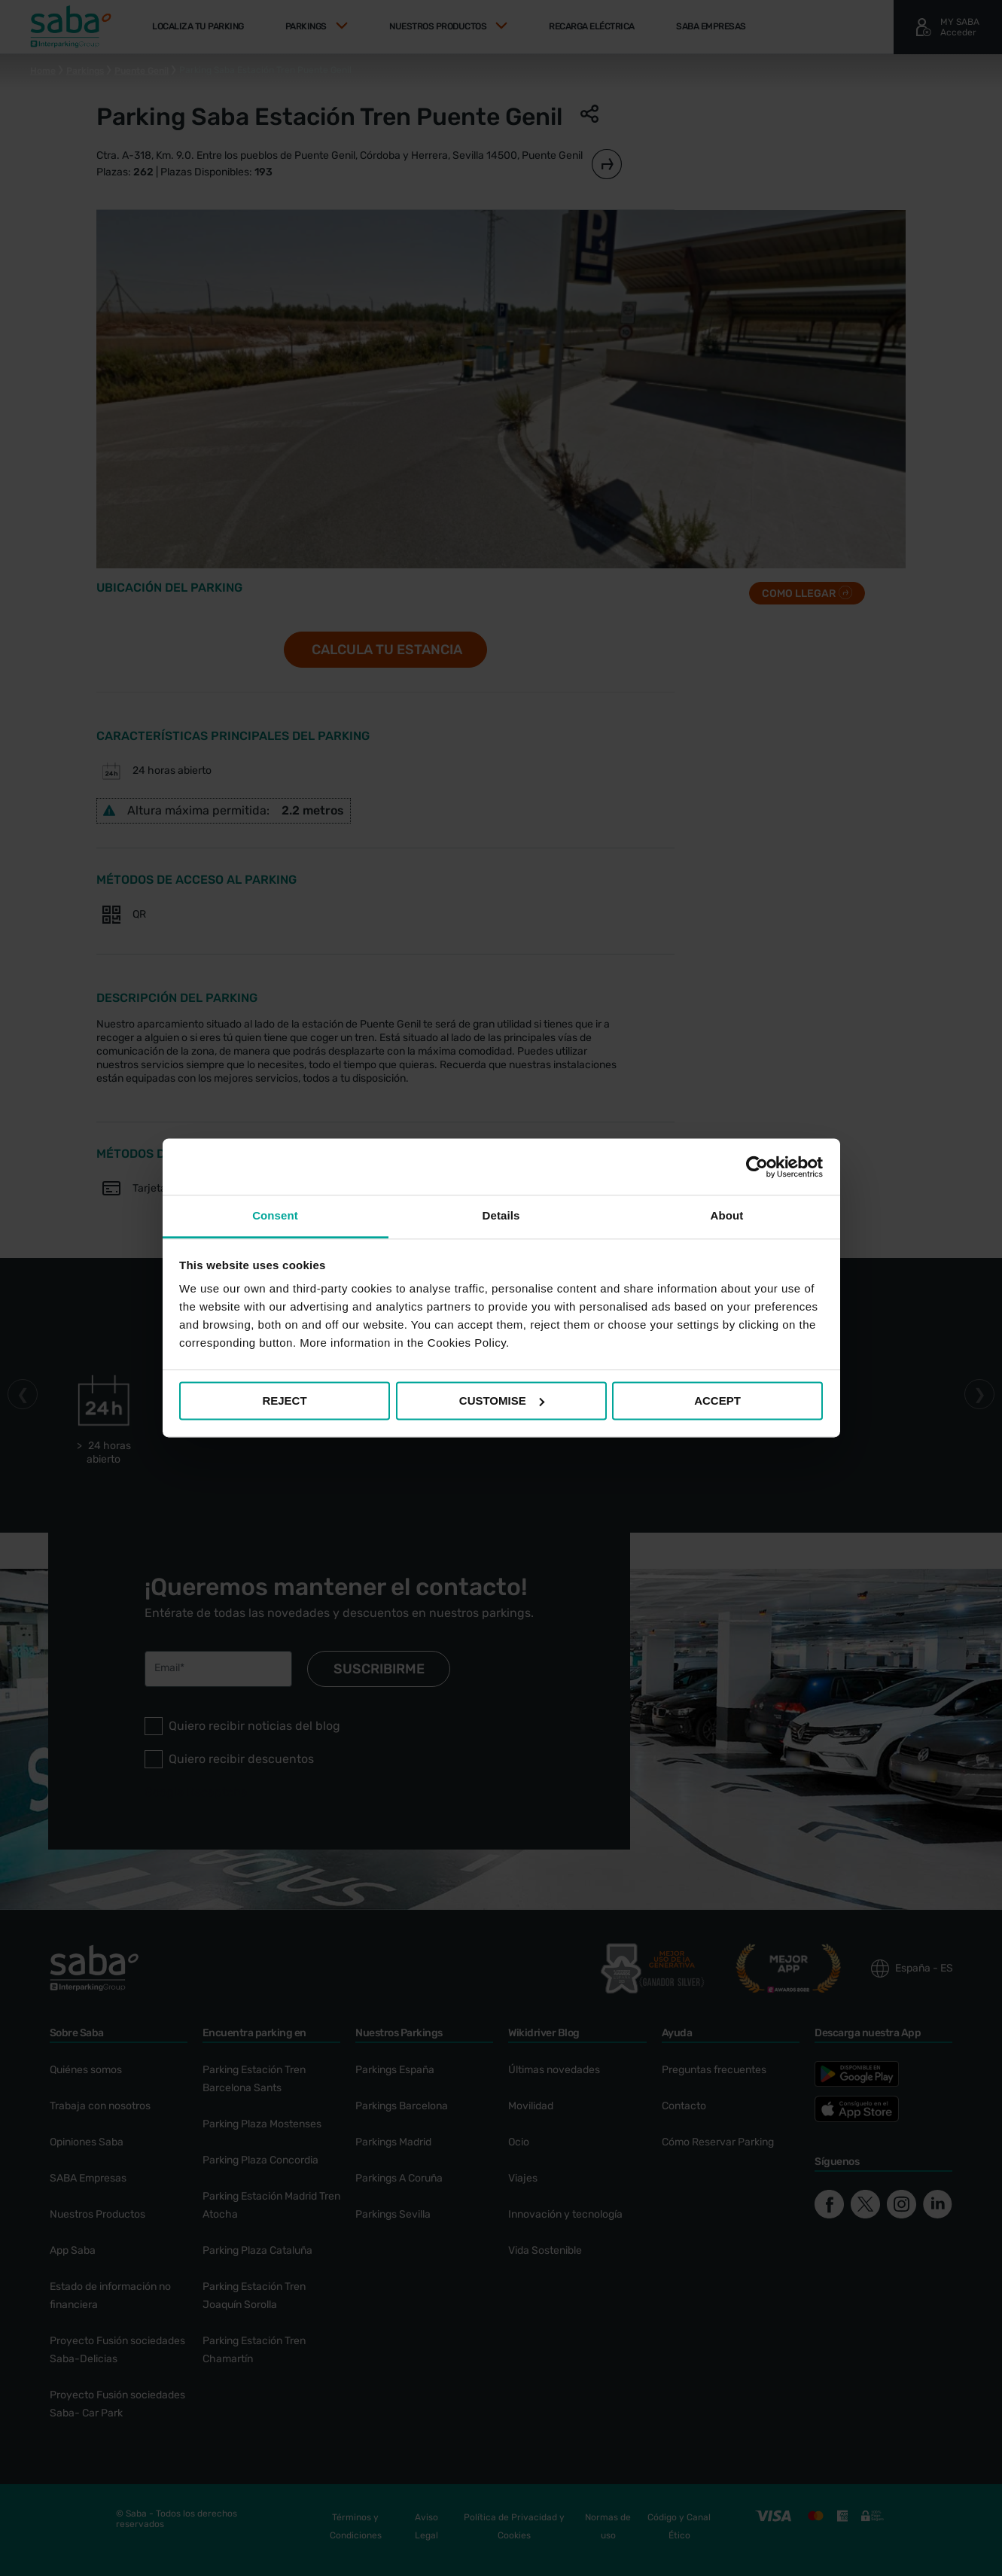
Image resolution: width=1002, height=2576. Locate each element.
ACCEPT (717, 1400)
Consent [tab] (275, 1215)
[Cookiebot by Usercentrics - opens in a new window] (757, 1167)
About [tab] (727, 1215)
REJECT (284, 1400)
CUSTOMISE (501, 1400)
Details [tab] (501, 1215)
